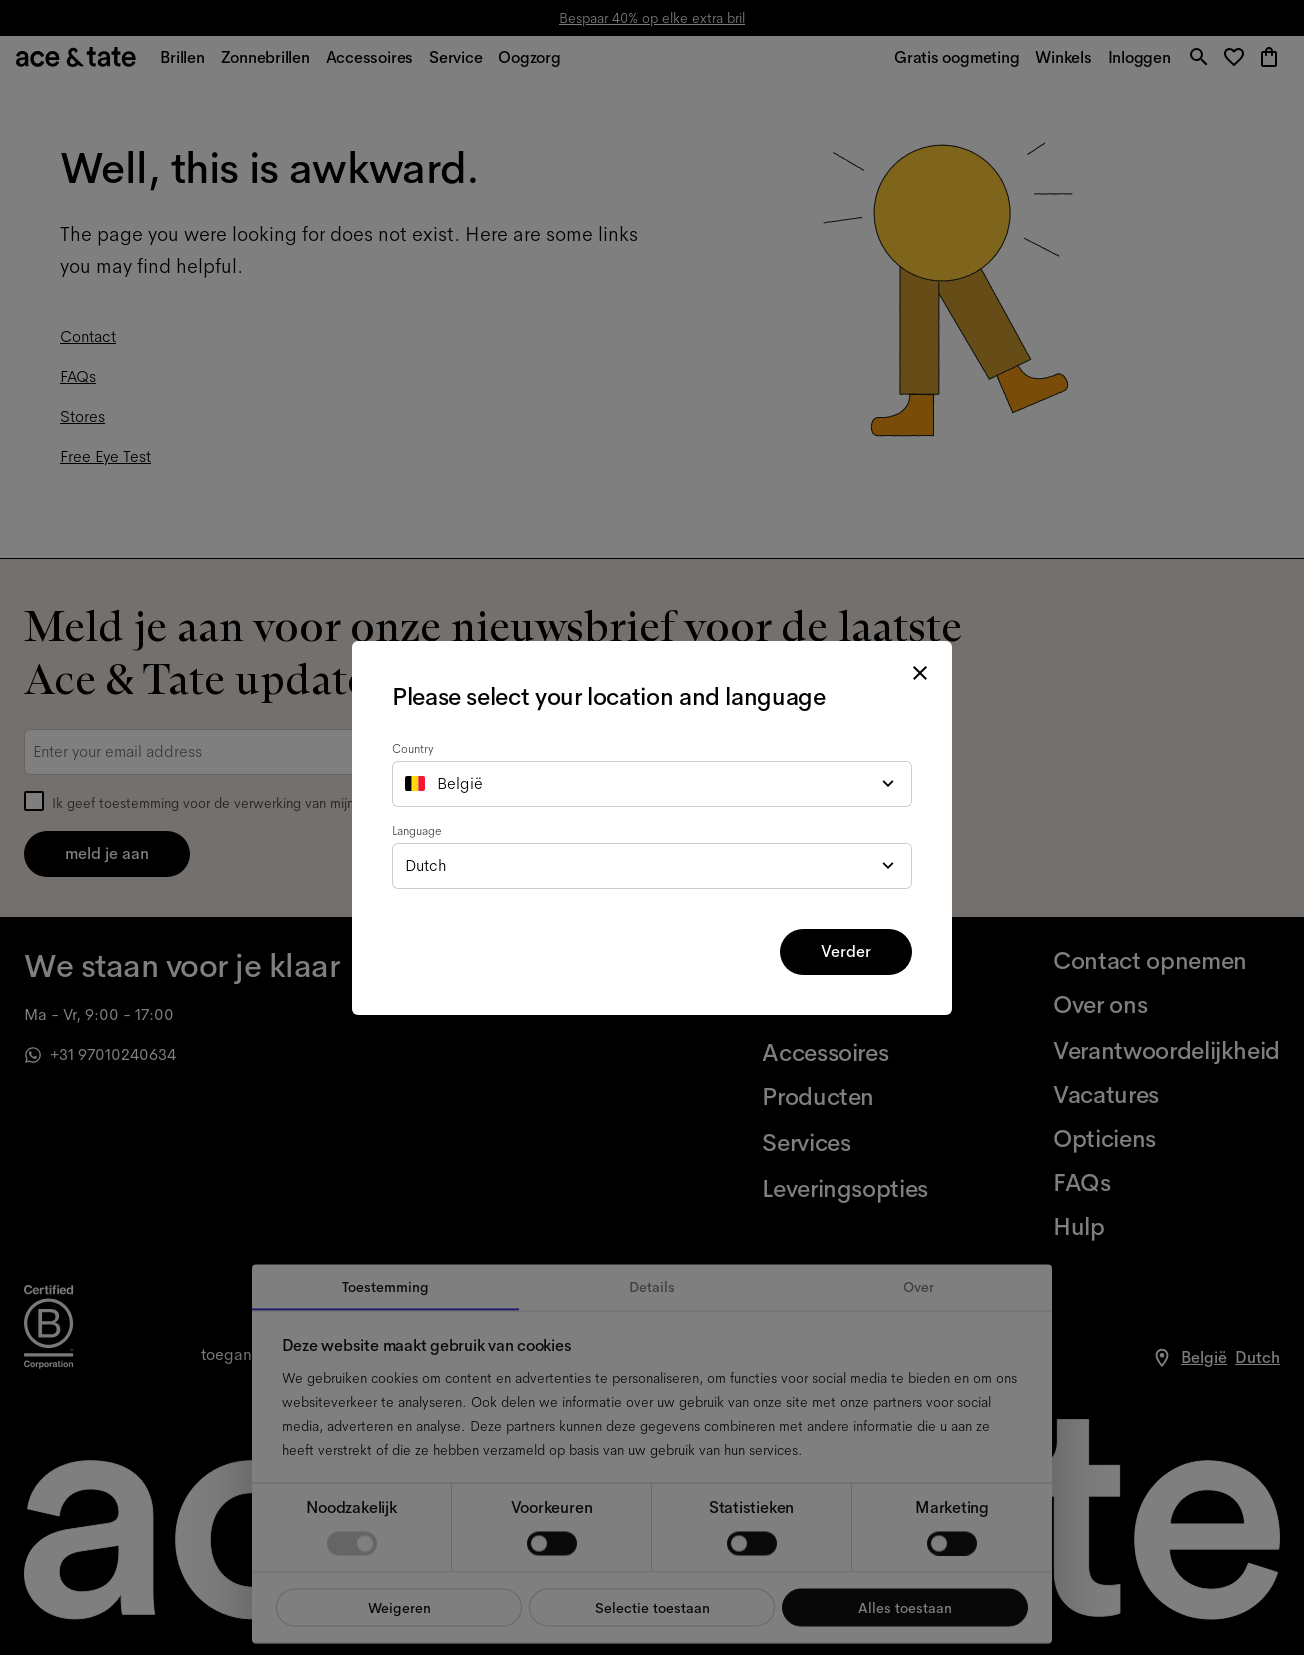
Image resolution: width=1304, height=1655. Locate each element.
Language (417, 831)
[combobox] (652, 784)
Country (413, 749)
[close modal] (920, 673)
